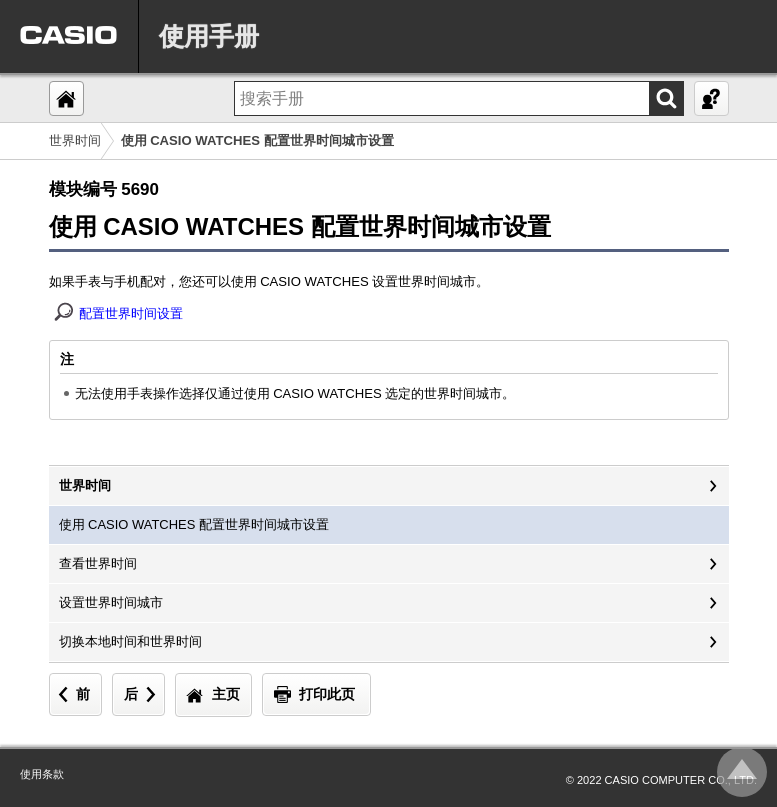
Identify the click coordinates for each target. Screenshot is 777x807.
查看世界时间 (98, 563)
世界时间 (75, 140)
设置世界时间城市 (111, 602)
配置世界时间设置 (131, 313)
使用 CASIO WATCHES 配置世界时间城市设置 (194, 524)
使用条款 (42, 774)
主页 (226, 694)
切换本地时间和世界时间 (130, 641)
